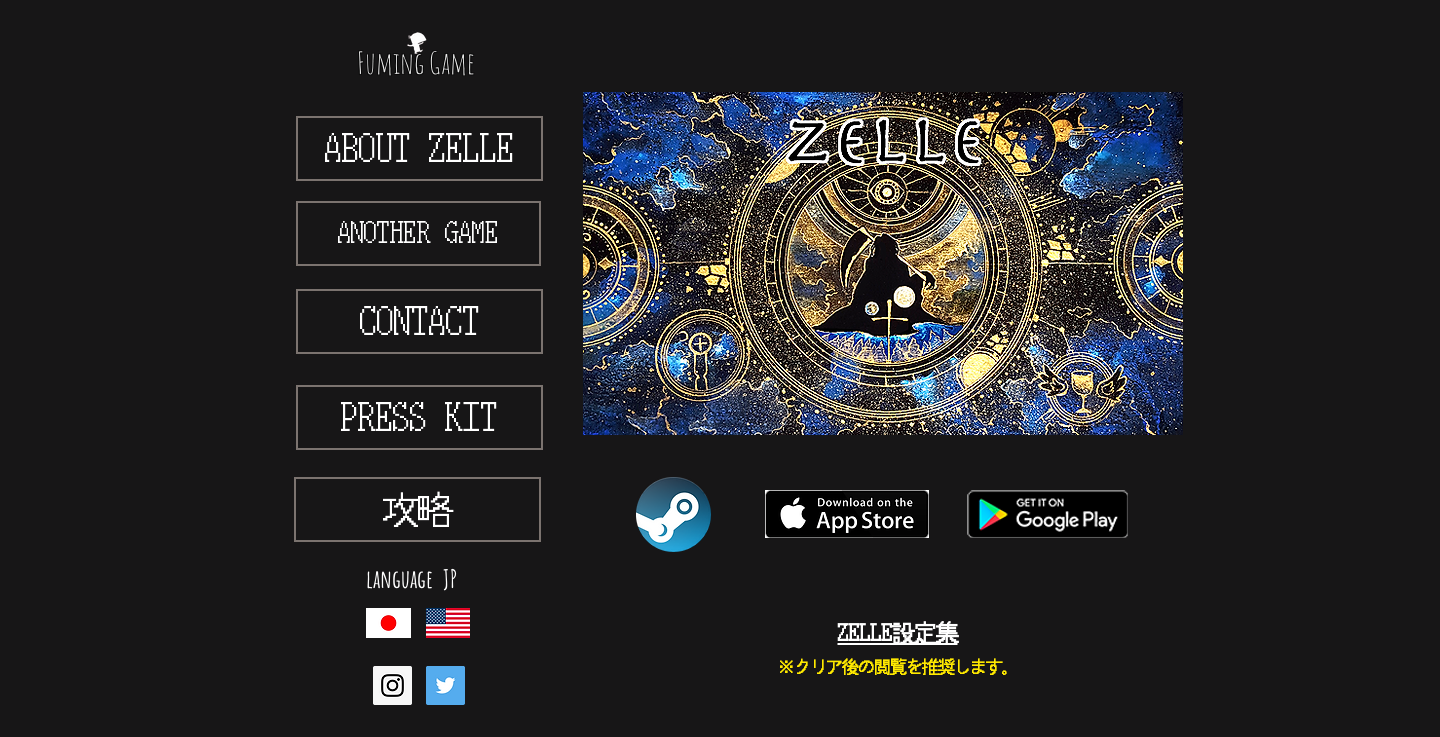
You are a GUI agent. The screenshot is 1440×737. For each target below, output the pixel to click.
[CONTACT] (419, 321)
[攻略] (417, 509)
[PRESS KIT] (419, 417)
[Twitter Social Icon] (445, 685)
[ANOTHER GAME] (418, 233)
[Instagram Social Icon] (392, 685)
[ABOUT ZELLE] (419, 148)
